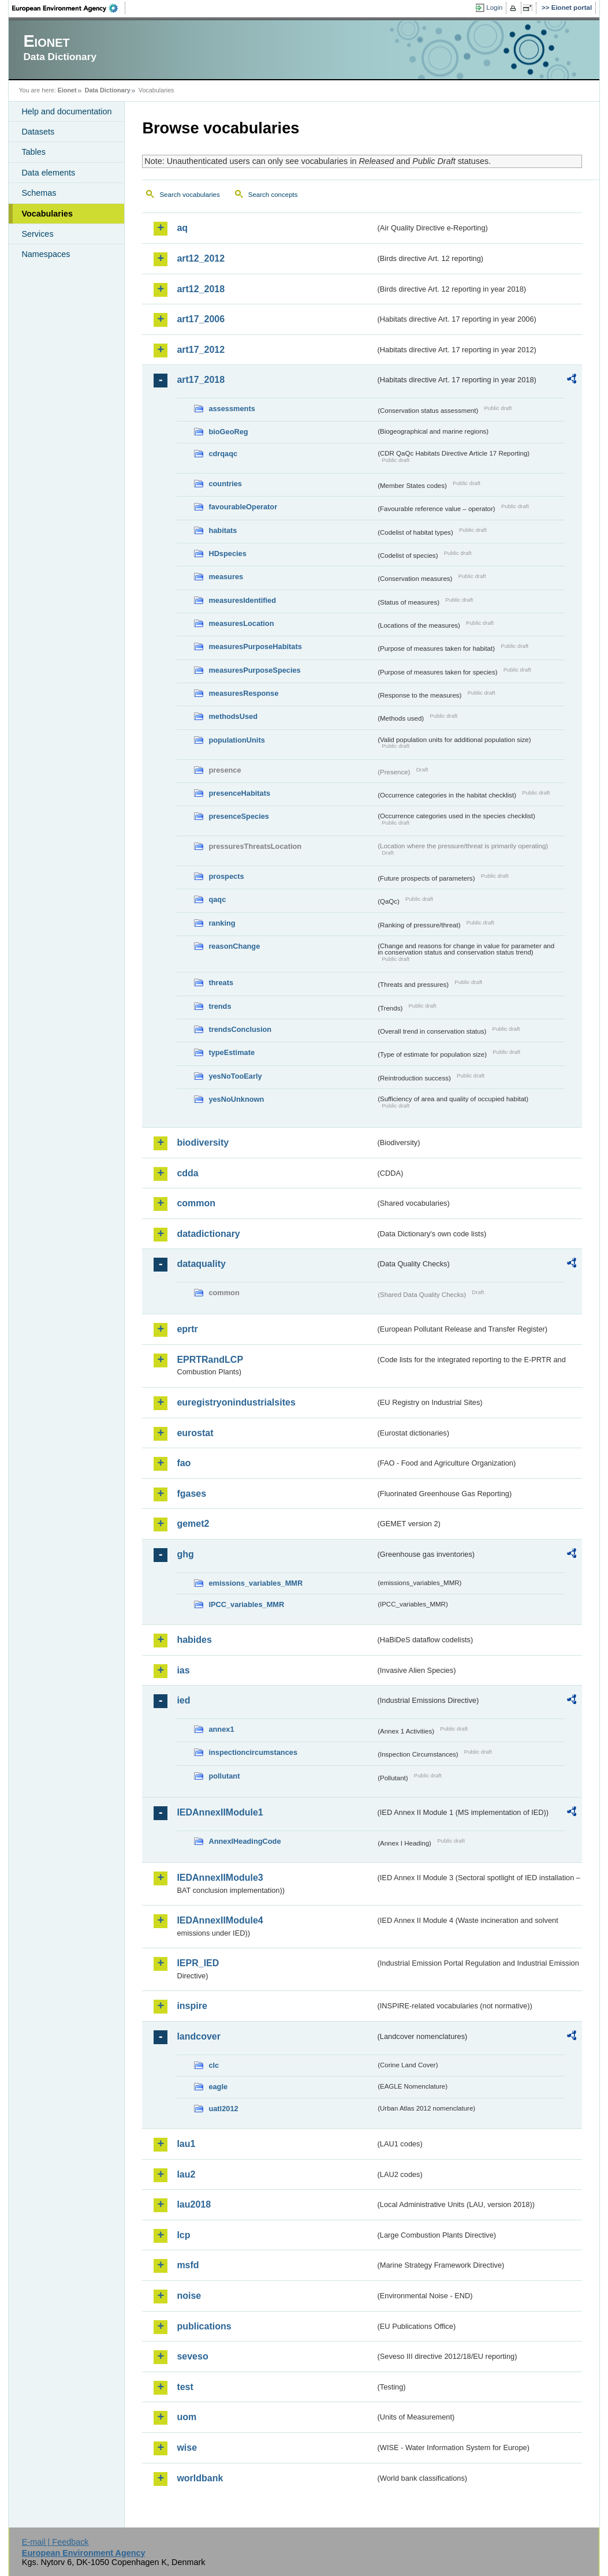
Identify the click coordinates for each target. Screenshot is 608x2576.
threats (220, 982)
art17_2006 (201, 319)
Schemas (38, 192)
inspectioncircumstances (252, 1752)
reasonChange (234, 946)
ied (183, 1700)
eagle (217, 2086)
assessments (231, 408)
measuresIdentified (242, 600)
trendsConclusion (239, 1029)
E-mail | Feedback (55, 2542)
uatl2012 (223, 2108)
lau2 (186, 2174)
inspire (192, 2006)
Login (494, 7)
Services (37, 233)
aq (182, 228)
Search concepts (273, 194)
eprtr (187, 1329)
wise (187, 2447)
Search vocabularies (189, 194)
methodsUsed (233, 716)
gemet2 (193, 1524)
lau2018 (194, 2204)
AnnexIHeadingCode (244, 1841)
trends (219, 1006)
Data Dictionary (107, 90)
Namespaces (45, 254)
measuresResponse (243, 693)
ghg (185, 1554)
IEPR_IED (198, 1963)
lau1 (186, 2144)
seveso (192, 2356)
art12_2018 (201, 289)
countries (225, 483)
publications (204, 2326)
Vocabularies (47, 213)
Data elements (48, 172)
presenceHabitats (239, 793)
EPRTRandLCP (210, 1360)
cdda (187, 1173)
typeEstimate (231, 1052)
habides (194, 1640)
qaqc (217, 899)
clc (213, 2065)
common (196, 1203)
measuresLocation (241, 623)
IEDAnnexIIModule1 (220, 1812)
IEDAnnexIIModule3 (220, 1877)
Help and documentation (66, 111)
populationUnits (236, 740)
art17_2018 (201, 380)
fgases (191, 1493)
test (185, 2387)
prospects (226, 876)
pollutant (224, 1776)
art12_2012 (201, 258)
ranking (221, 923)
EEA (68, 8)
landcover (199, 2036)
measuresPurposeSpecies (254, 670)
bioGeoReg (228, 431)
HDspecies (227, 553)
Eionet (67, 90)
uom (186, 2417)
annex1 (221, 1729)
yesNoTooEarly (235, 1076)
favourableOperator (242, 506)
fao (184, 1463)
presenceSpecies (238, 816)
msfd (188, 2265)
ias (183, 1670)
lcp (183, 2235)
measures (225, 576)
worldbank (200, 2478)
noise (189, 2296)
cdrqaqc (222, 453)
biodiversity (203, 1142)
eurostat (195, 1433)
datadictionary (208, 1234)
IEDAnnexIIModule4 (220, 1920)
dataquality (201, 1264)
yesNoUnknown (236, 1099)
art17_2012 (201, 350)
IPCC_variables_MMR (246, 1604)
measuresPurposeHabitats (254, 646)
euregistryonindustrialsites (236, 1402)
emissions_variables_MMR (255, 1583)
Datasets (37, 131)
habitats (222, 530)
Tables (33, 151)
